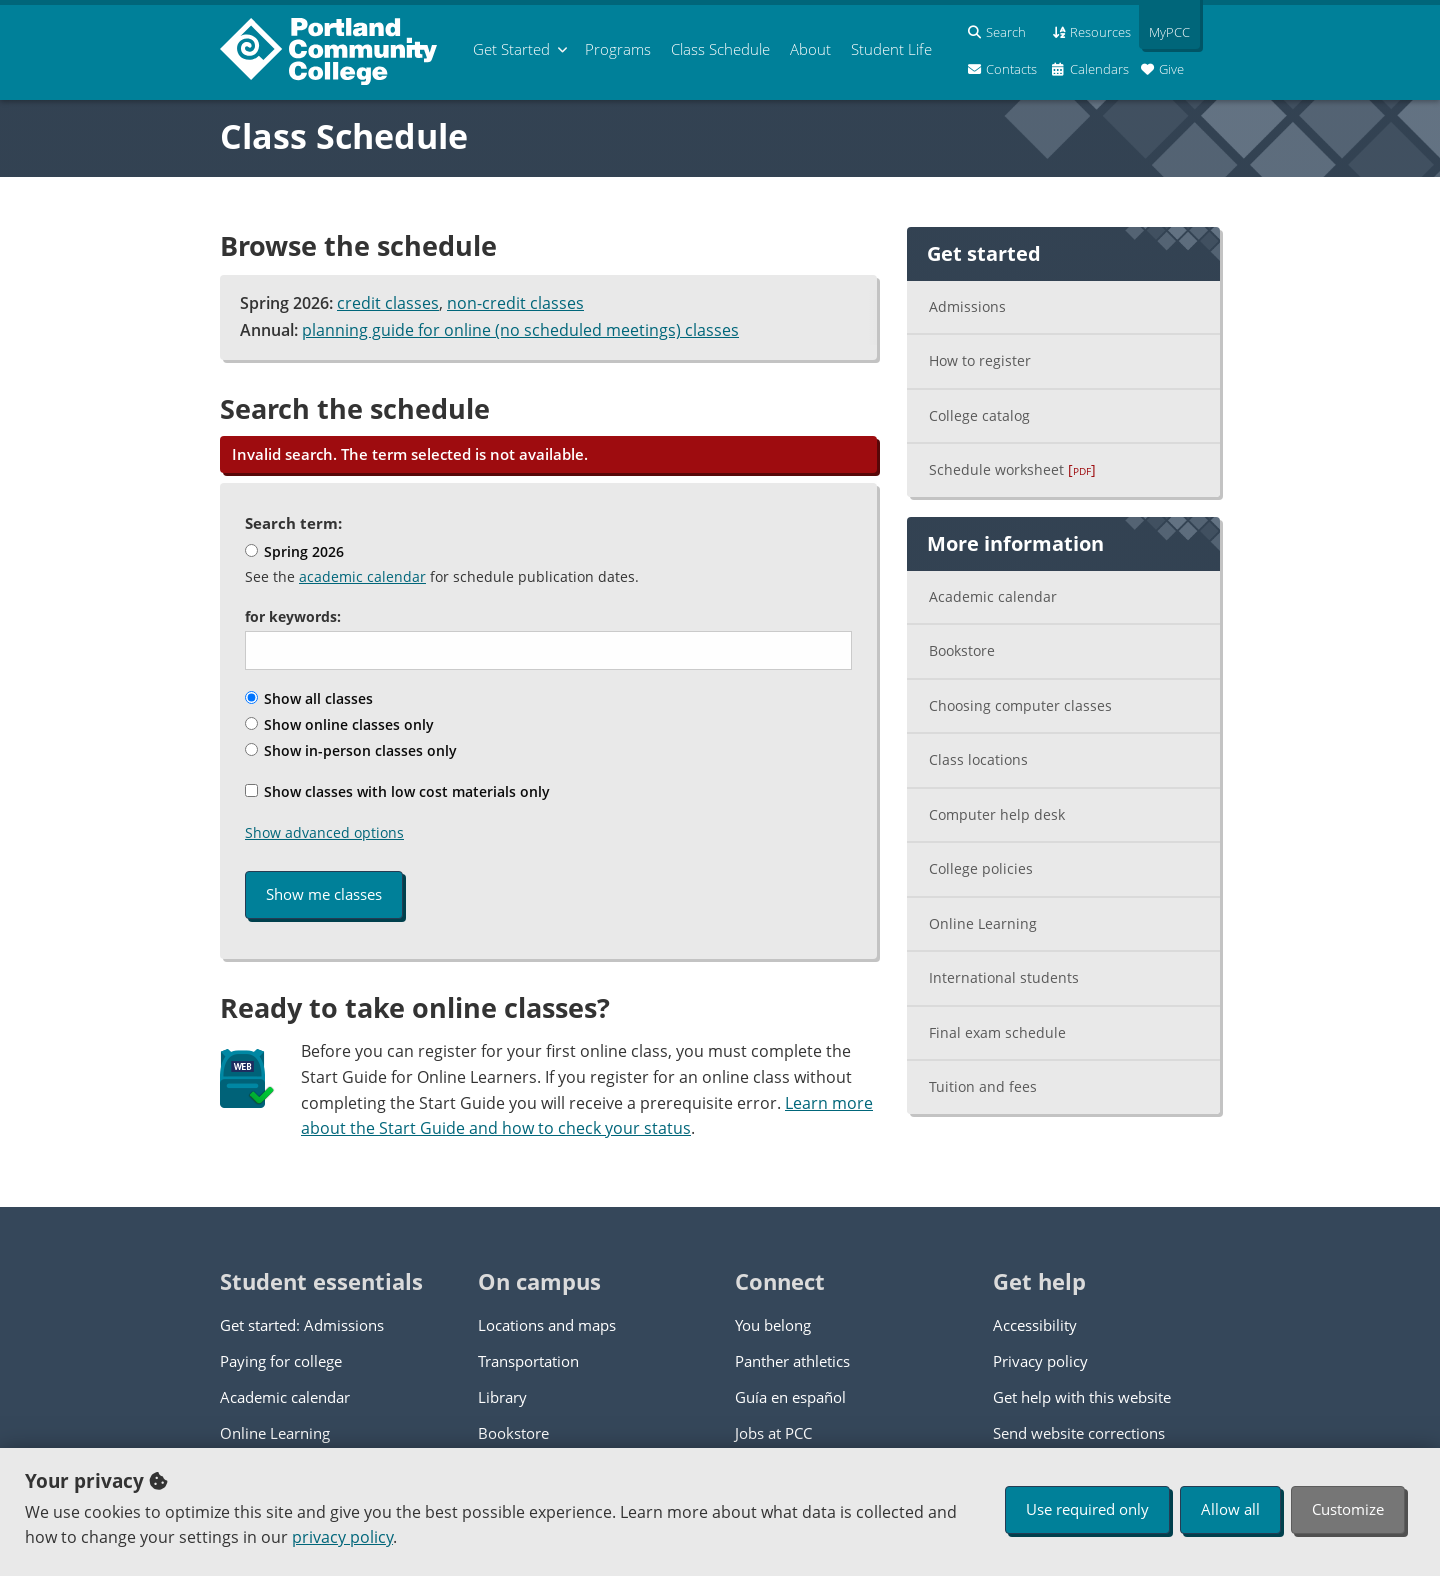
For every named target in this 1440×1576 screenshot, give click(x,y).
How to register (980, 360)
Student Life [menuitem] (891, 49)
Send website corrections (1079, 1433)
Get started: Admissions (302, 1325)
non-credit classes (515, 303)
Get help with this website (1082, 1397)
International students (1004, 977)
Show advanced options (324, 832)
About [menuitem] (810, 49)
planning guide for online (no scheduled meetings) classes (520, 330)
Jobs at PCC (773, 1433)
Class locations (978, 759)
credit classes (388, 303)
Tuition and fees (983, 1086)
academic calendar (362, 576)
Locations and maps (547, 1325)
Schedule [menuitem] (720, 49)
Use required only (1087, 1509)
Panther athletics (792, 1361)
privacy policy (342, 1537)
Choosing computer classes (1020, 705)
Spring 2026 (294, 551)
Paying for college (281, 1361)
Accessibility (1035, 1325)
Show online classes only (339, 724)
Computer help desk (997, 814)
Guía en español (790, 1397)
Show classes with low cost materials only (397, 791)
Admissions (967, 306)
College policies (981, 868)
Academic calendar (993, 596)
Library (502, 1397)
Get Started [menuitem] (511, 49)
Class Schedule (344, 136)
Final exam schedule (997, 1032)
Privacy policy (1040, 1361)
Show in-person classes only (351, 750)
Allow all (1230, 1509)
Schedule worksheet (1012, 469)
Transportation (528, 1361)
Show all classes (309, 698)
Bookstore (962, 650)
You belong (773, 1325)
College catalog (979, 415)
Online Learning (983, 923)
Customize (1348, 1509)
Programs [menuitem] (618, 49)
